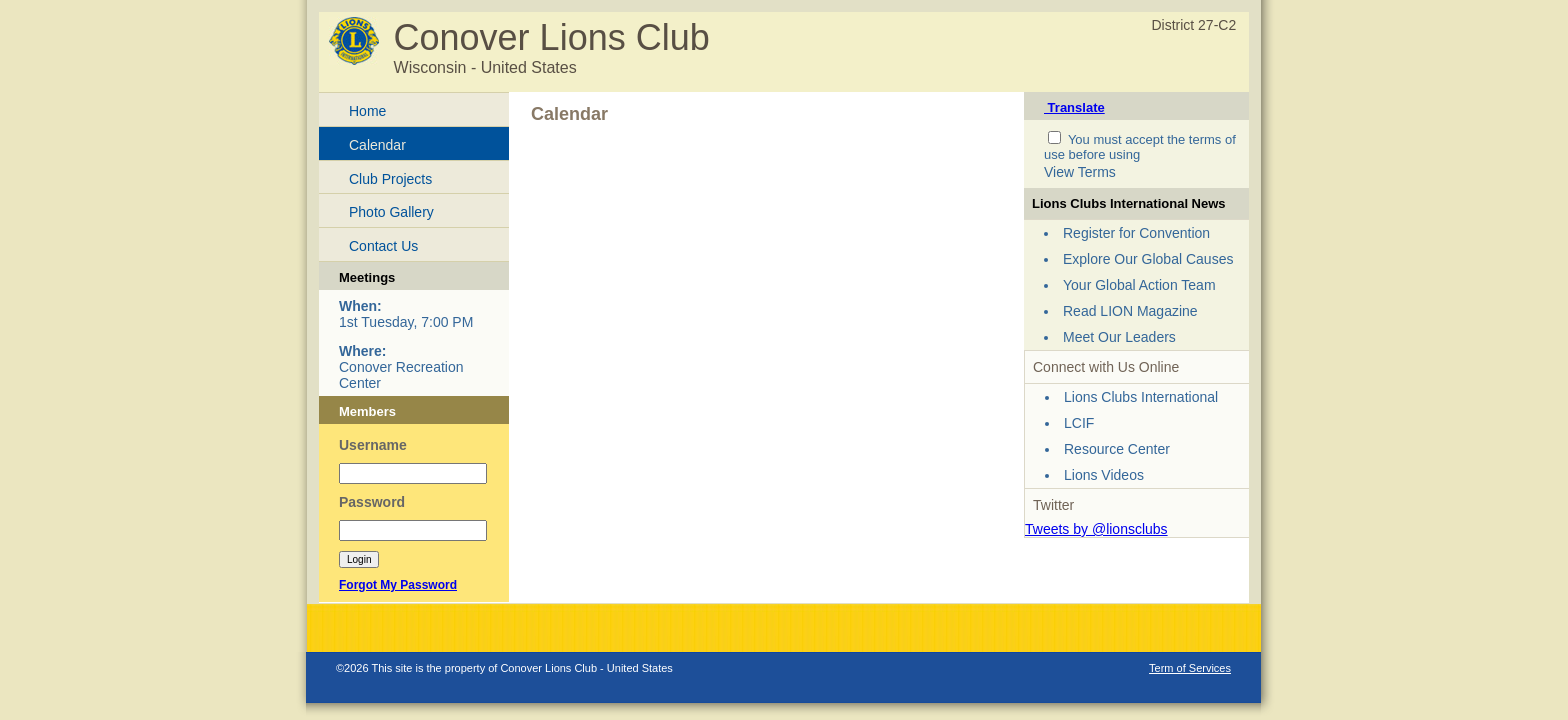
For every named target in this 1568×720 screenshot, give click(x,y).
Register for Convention (1136, 233)
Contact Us (383, 246)
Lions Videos (1104, 475)
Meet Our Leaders (1119, 337)
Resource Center (1117, 449)
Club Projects (390, 179)
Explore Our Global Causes (1148, 259)
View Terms (1080, 172)
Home (367, 111)
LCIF (1079, 423)
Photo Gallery (391, 212)
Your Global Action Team (1139, 285)
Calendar (377, 145)
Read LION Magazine (1130, 311)
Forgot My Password (398, 585)
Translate (1074, 107)
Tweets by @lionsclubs (1096, 529)
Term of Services (1190, 668)
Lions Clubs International (1141, 397)
